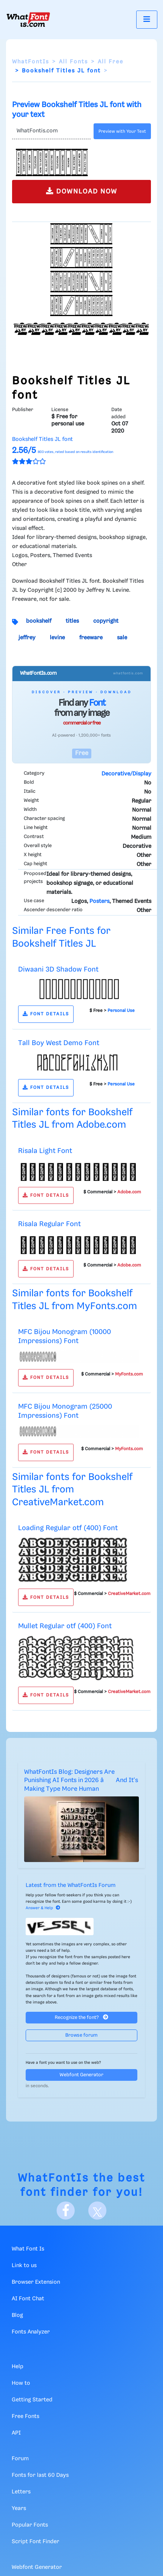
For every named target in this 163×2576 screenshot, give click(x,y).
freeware (91, 638)
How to (21, 2383)
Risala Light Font (45, 1150)
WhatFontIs (30, 62)
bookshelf (38, 621)
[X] (97, 2210)
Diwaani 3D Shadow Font (58, 969)
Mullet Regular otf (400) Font (65, 1626)
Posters (99, 901)
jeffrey (26, 638)
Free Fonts (25, 2416)
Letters (21, 2492)
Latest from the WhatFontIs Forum (70, 1885)
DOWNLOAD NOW (81, 191)
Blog (17, 2315)
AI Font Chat (28, 2299)
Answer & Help (43, 1908)
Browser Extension (36, 2282)
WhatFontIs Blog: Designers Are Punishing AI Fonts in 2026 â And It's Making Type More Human (81, 1780)
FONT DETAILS (46, 1014)
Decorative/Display (126, 774)
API (16, 2433)
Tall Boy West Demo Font (58, 1043)
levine (57, 638)
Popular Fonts (30, 2525)
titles (72, 621)
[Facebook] (66, 2210)
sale (122, 638)
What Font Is (28, 2249)
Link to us (24, 2266)
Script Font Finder (35, 2542)
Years (19, 2508)
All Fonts (73, 62)
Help (17, 2367)
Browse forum (81, 2035)
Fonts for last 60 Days (40, 2475)
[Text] (51, 131)
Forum (20, 2459)
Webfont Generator (81, 2074)
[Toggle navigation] (146, 19)
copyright (105, 621)
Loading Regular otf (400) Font (68, 1528)
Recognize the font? (81, 2017)
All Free (110, 62)
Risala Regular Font (49, 1224)
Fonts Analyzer (31, 2332)
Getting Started (32, 2400)
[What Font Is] (28, 19)
